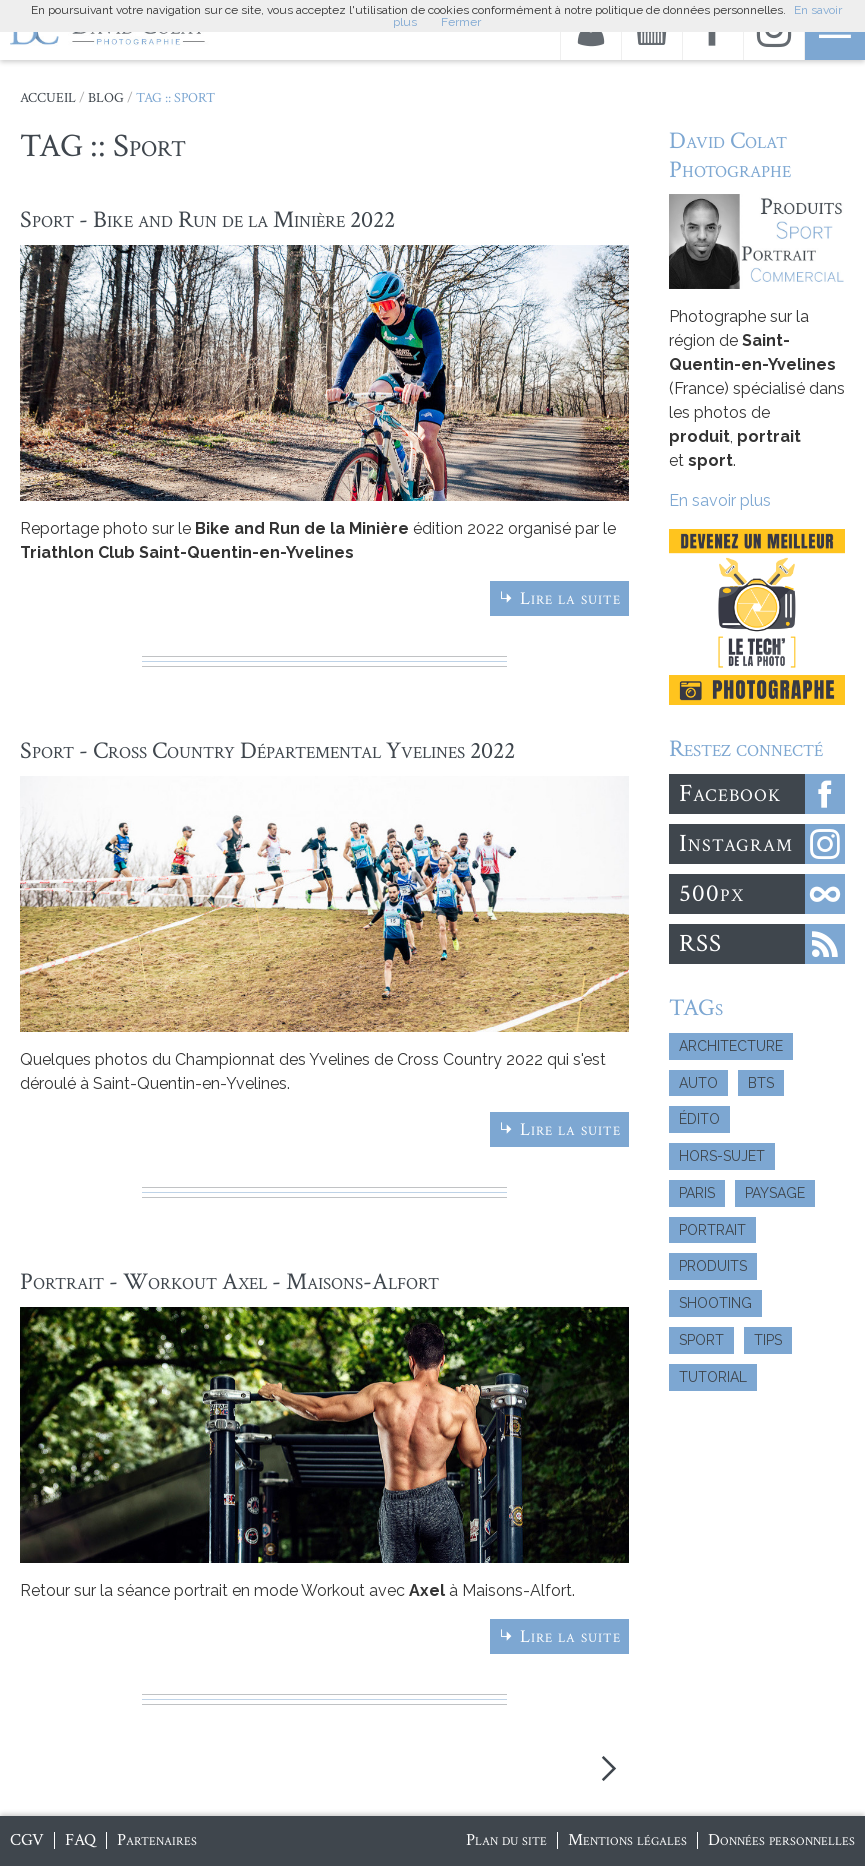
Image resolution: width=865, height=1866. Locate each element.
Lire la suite (570, 598)
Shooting (715, 1303)
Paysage (775, 1193)
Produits (713, 1266)
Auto (698, 1083)
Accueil (48, 98)
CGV (27, 1840)
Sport (701, 1340)
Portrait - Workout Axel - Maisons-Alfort (229, 1281)
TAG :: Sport (175, 98)
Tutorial (713, 1377)
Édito (699, 1119)
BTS (761, 1083)
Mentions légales (627, 1840)
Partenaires (157, 1840)
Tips (768, 1340)
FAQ (80, 1840)
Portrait (712, 1230)
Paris (697, 1193)
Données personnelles (781, 1840)
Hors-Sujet (722, 1156)
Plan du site (506, 1840)
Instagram (736, 843)
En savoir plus (720, 500)
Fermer (461, 22)
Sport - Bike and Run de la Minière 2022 (207, 219)
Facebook (730, 793)
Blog (106, 98)
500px (711, 893)
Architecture (731, 1046)
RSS (700, 943)
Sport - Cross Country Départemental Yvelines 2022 (267, 750)
